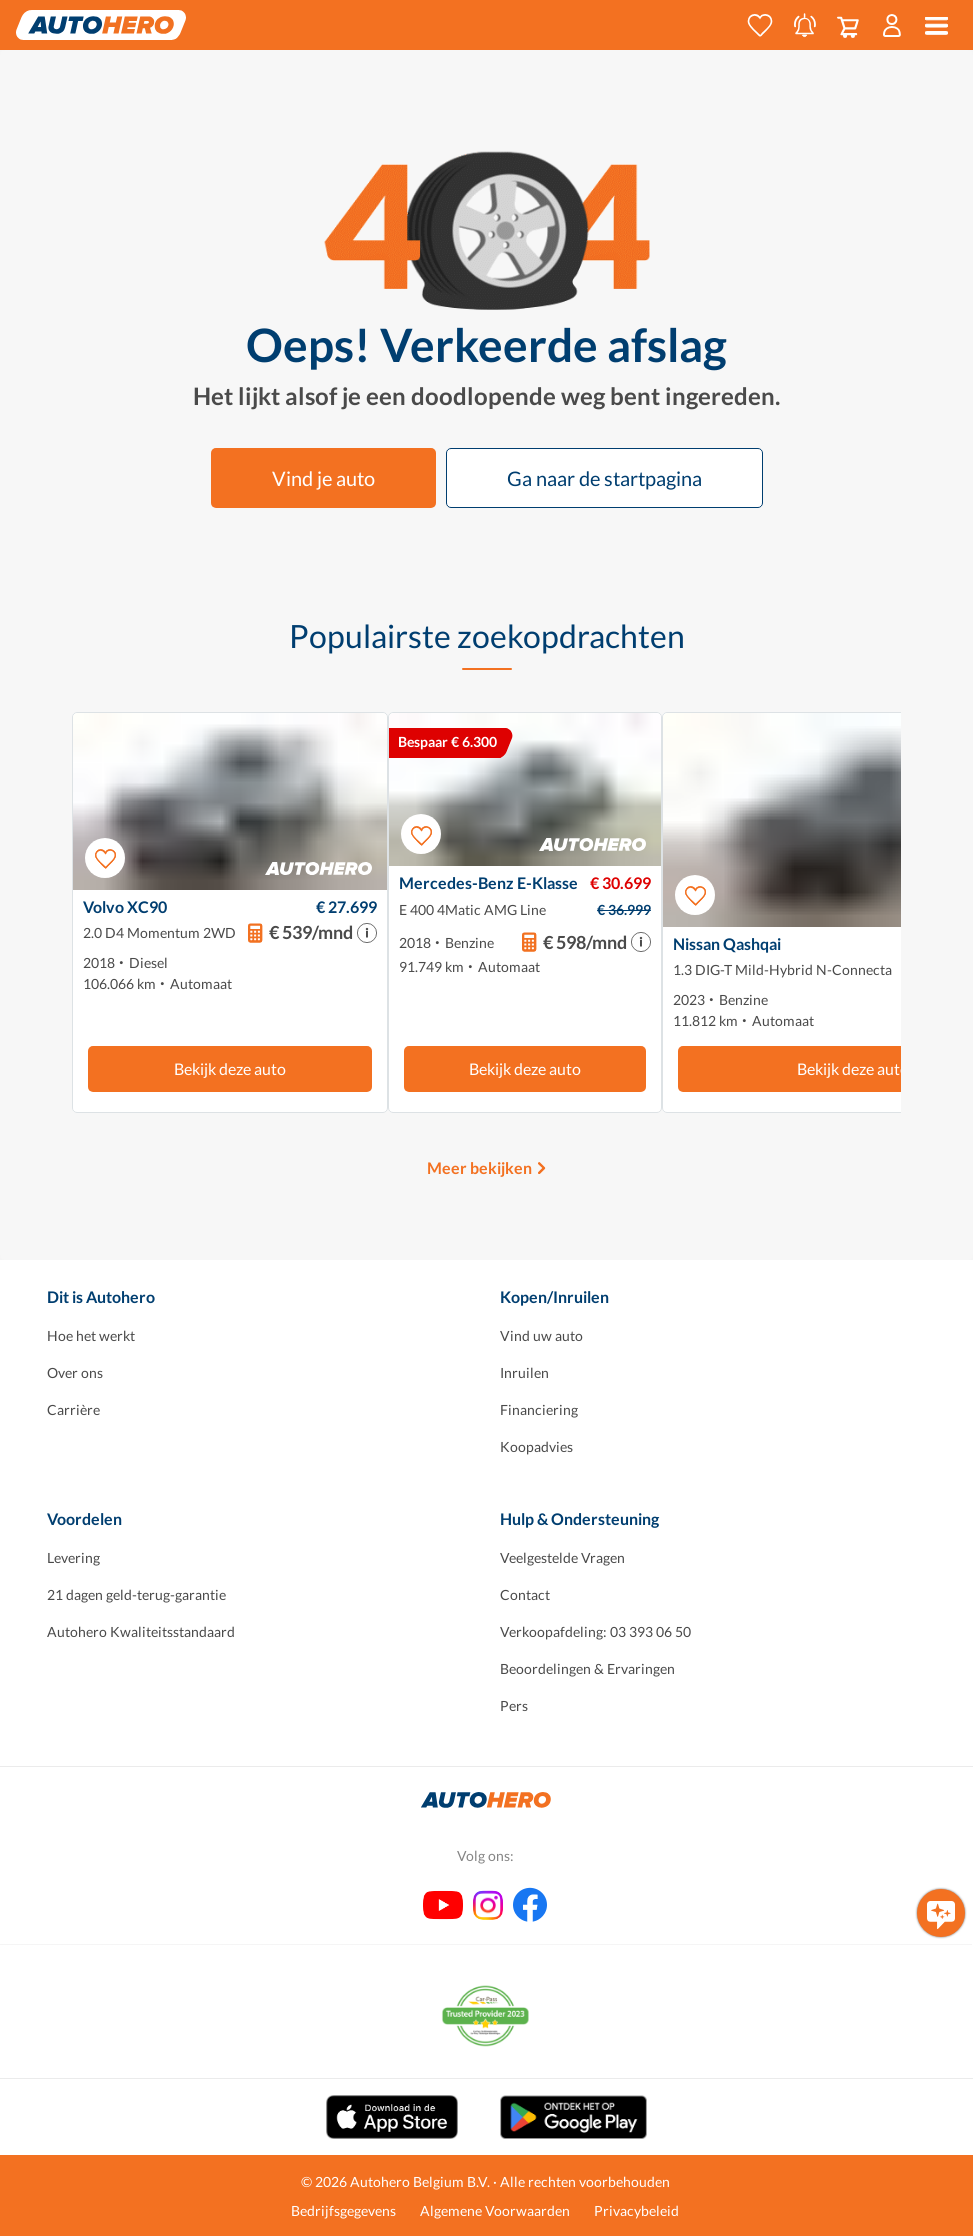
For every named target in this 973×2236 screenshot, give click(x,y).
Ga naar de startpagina (604, 478)
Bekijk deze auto (230, 1068)
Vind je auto (323, 478)
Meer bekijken (479, 1167)
